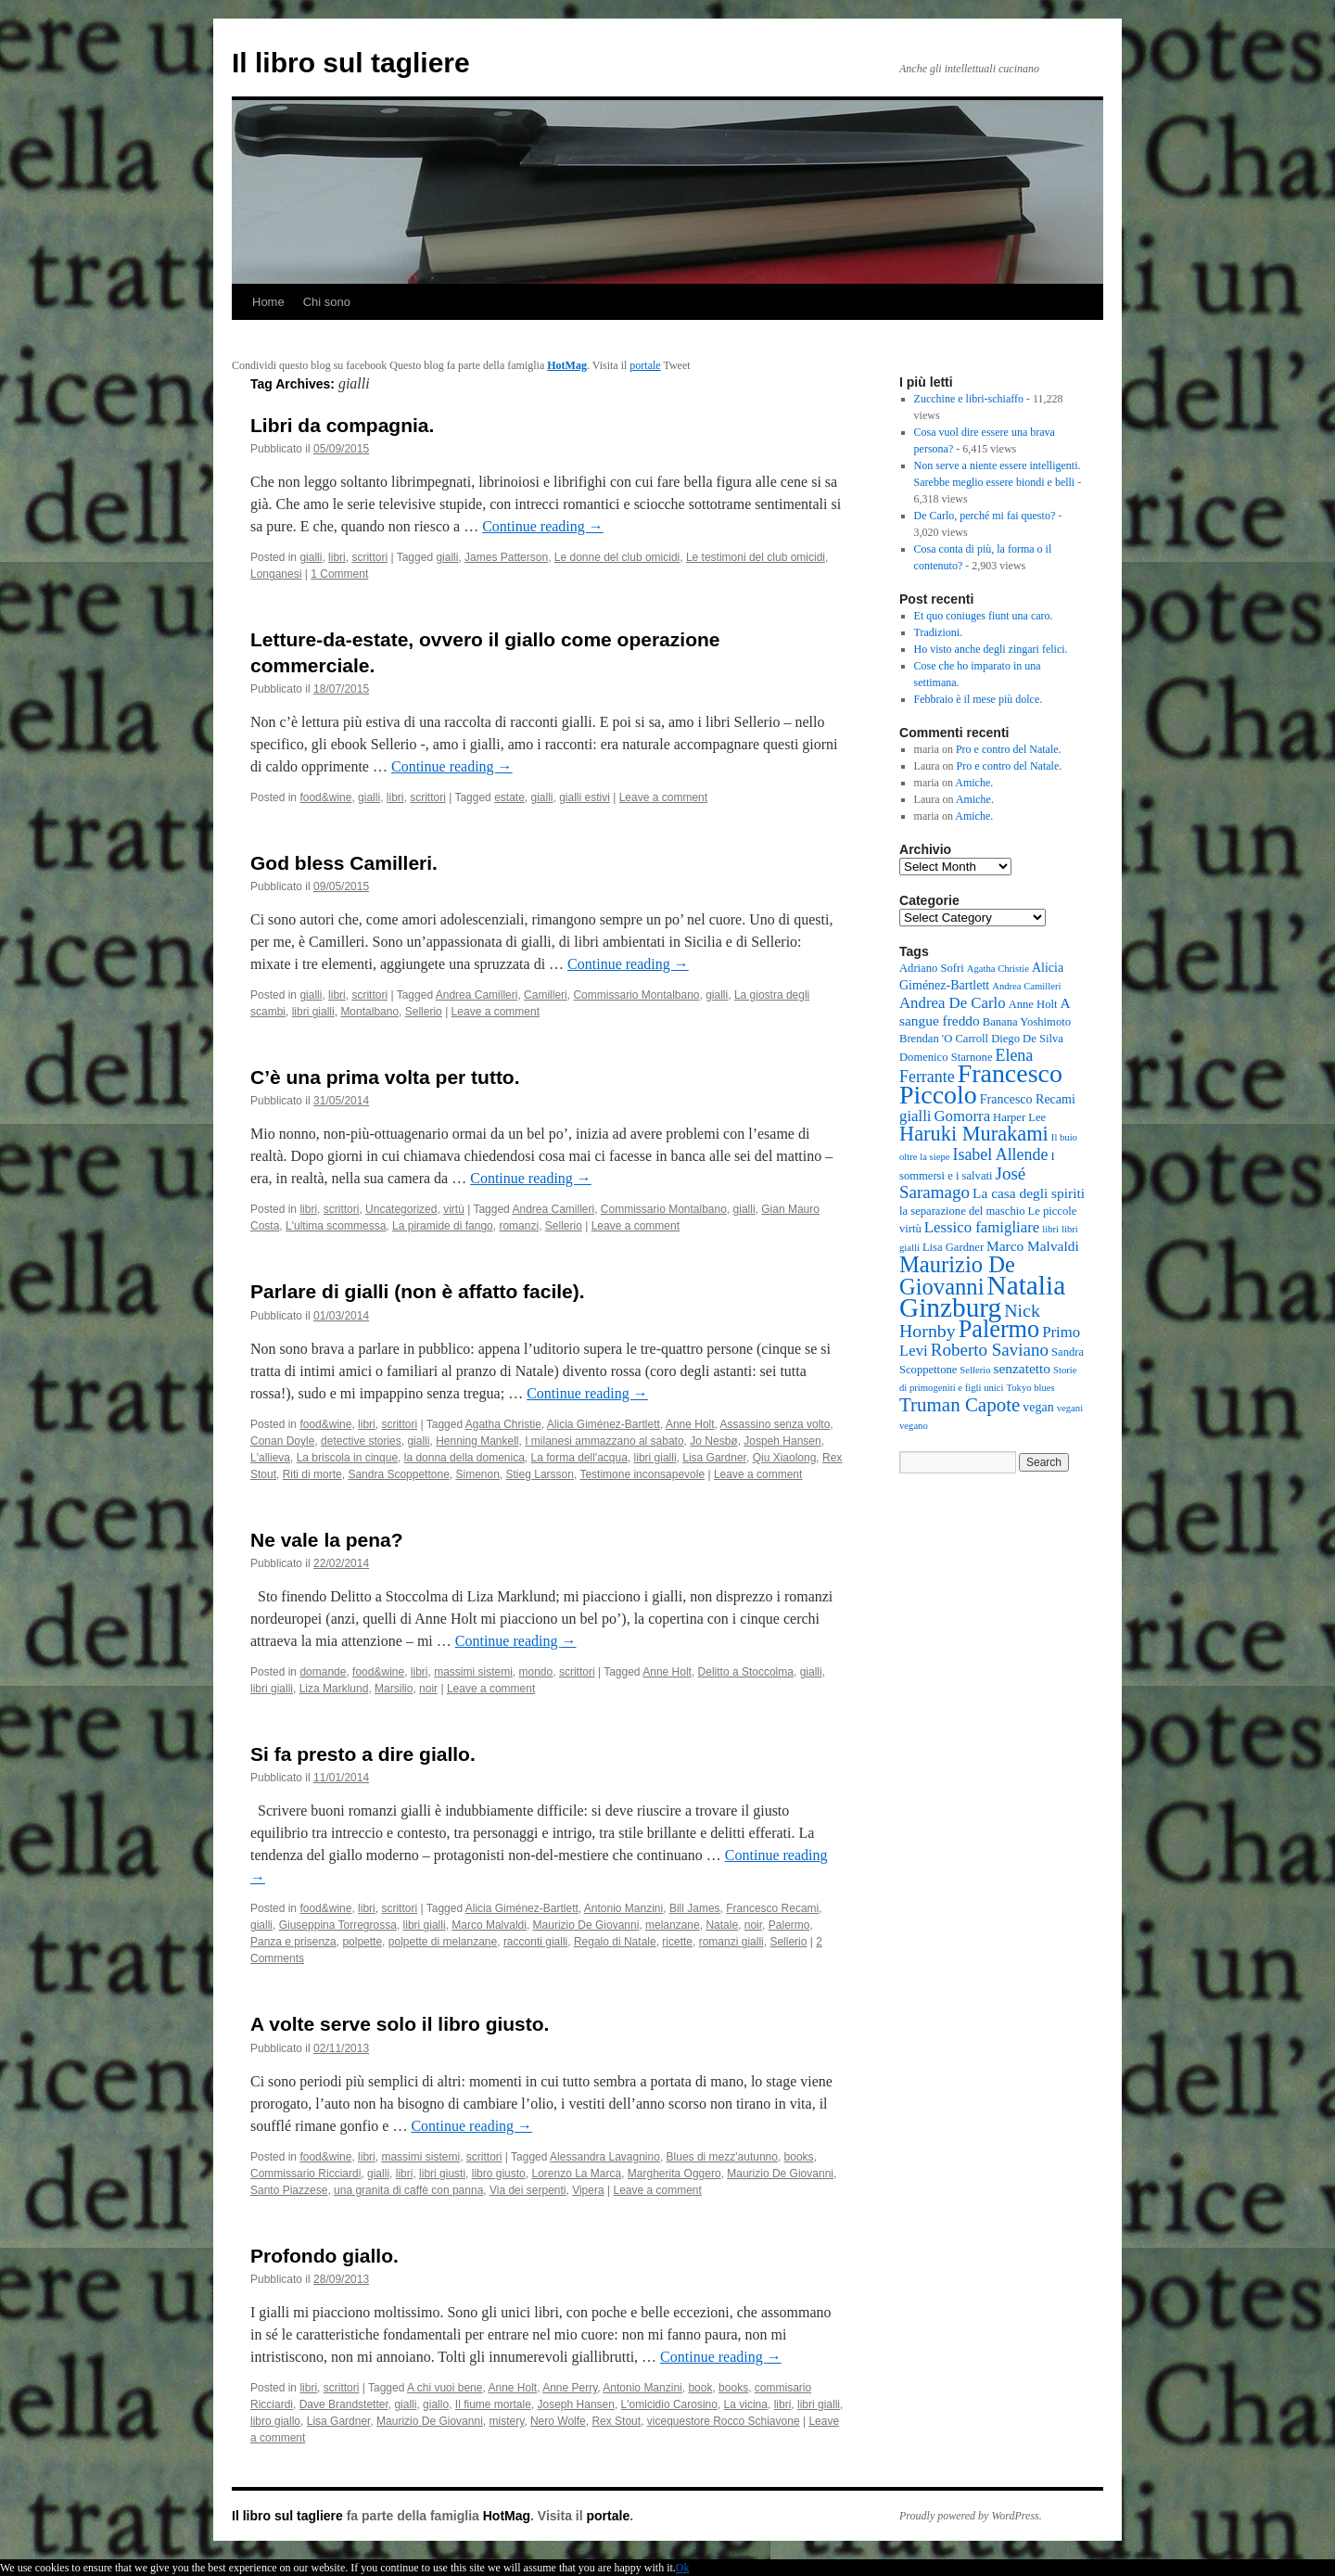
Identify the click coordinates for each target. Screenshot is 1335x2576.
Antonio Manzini (623, 1908)
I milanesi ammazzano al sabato (604, 1441)
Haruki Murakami (974, 1133)
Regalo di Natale (615, 1941)
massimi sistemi (473, 1671)
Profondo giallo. (324, 2255)
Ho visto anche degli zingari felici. (991, 649)
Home (268, 302)
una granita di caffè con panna (408, 2190)
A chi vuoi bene (444, 2387)
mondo (536, 1671)
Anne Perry (569, 2387)
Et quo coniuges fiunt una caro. (983, 615)
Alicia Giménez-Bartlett (603, 1424)
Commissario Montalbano (636, 994)
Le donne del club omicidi (617, 557)
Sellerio (423, 1011)
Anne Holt (690, 1424)
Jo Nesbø (713, 1441)
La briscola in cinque (347, 1457)
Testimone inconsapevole (642, 1474)
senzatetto (1022, 1368)
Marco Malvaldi (489, 1925)
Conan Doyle (282, 1441)
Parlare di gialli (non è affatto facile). (417, 1291)
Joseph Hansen (576, 2404)
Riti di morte (312, 1474)
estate (509, 797)
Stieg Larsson (540, 1474)
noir (428, 1688)
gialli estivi (584, 797)
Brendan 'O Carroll (943, 1038)
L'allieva (270, 1457)
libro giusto (499, 2173)
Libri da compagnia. (342, 425)
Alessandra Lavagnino (605, 2156)
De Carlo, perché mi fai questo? (985, 515)
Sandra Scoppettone (398, 1474)
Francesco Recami (772, 1908)
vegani (1070, 1408)
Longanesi (275, 573)
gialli (310, 557)
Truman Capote (959, 1405)
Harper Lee (1019, 1117)
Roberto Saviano (990, 1349)
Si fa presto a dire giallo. (363, 1754)
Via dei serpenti (528, 2190)
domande (322, 1671)
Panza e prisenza (293, 1941)
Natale (722, 1925)
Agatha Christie (503, 1424)
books (799, 2156)
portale (644, 365)
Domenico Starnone (946, 1057)
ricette (677, 1941)
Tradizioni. (938, 632)
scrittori (369, 557)
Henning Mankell (477, 1441)
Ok (683, 2567)
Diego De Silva (1027, 1038)
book (700, 2387)
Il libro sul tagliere (351, 62)
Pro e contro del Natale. (1009, 749)
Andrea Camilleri (477, 994)
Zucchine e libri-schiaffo (969, 398)
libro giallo (275, 2421)
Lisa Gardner (714, 1457)
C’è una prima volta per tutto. (385, 1077)
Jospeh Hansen (782, 1441)
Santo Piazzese (288, 2190)
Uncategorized (401, 1209)
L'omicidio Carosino (669, 2404)
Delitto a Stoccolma (746, 1671)
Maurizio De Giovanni (586, 1925)
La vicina (746, 2404)
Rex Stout (616, 2421)
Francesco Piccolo (980, 1084)
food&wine (325, 797)
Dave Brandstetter (343, 2404)
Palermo (789, 1925)
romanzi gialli (731, 1941)
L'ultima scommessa (336, 1225)
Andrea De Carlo (952, 1003)
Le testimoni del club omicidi (755, 557)
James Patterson (506, 557)
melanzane (672, 1925)
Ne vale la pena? (326, 1539)
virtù (453, 1209)
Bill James (694, 1908)
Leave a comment (663, 797)
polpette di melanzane (442, 1941)
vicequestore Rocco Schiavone (723, 2421)
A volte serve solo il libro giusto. (399, 2023)
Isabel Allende (1000, 1154)
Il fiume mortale (493, 2404)
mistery (506, 2421)
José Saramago (962, 1183)
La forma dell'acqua (579, 1457)
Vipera (588, 2190)
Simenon (477, 1474)
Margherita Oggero (674, 2173)
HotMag (567, 365)
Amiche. (974, 782)
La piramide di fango (442, 1225)
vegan (1038, 1407)
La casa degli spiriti (1029, 1193)
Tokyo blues (1030, 1388)
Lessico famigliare (981, 1227)
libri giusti (442, 2173)
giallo (436, 2404)
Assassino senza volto (775, 1424)
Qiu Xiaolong (785, 1457)
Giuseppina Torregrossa (338, 1925)
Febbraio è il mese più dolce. (978, 699)
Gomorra (962, 1116)
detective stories (361, 1441)
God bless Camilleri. (344, 863)
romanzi (519, 1225)
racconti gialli (535, 1941)
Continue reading (543, 526)
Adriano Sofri (931, 968)
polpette (362, 1941)
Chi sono (326, 302)
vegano (913, 1426)
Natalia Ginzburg (982, 1296)
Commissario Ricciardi (305, 2173)
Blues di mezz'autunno (722, 2156)
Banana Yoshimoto (1027, 1021)
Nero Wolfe (558, 2421)
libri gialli (313, 1011)
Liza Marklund (334, 1688)
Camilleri (545, 994)
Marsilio (394, 1688)
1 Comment (339, 573)
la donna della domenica (464, 1457)
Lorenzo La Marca (576, 2173)
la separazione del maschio (962, 1211)
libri (337, 557)
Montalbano (369, 1011)
